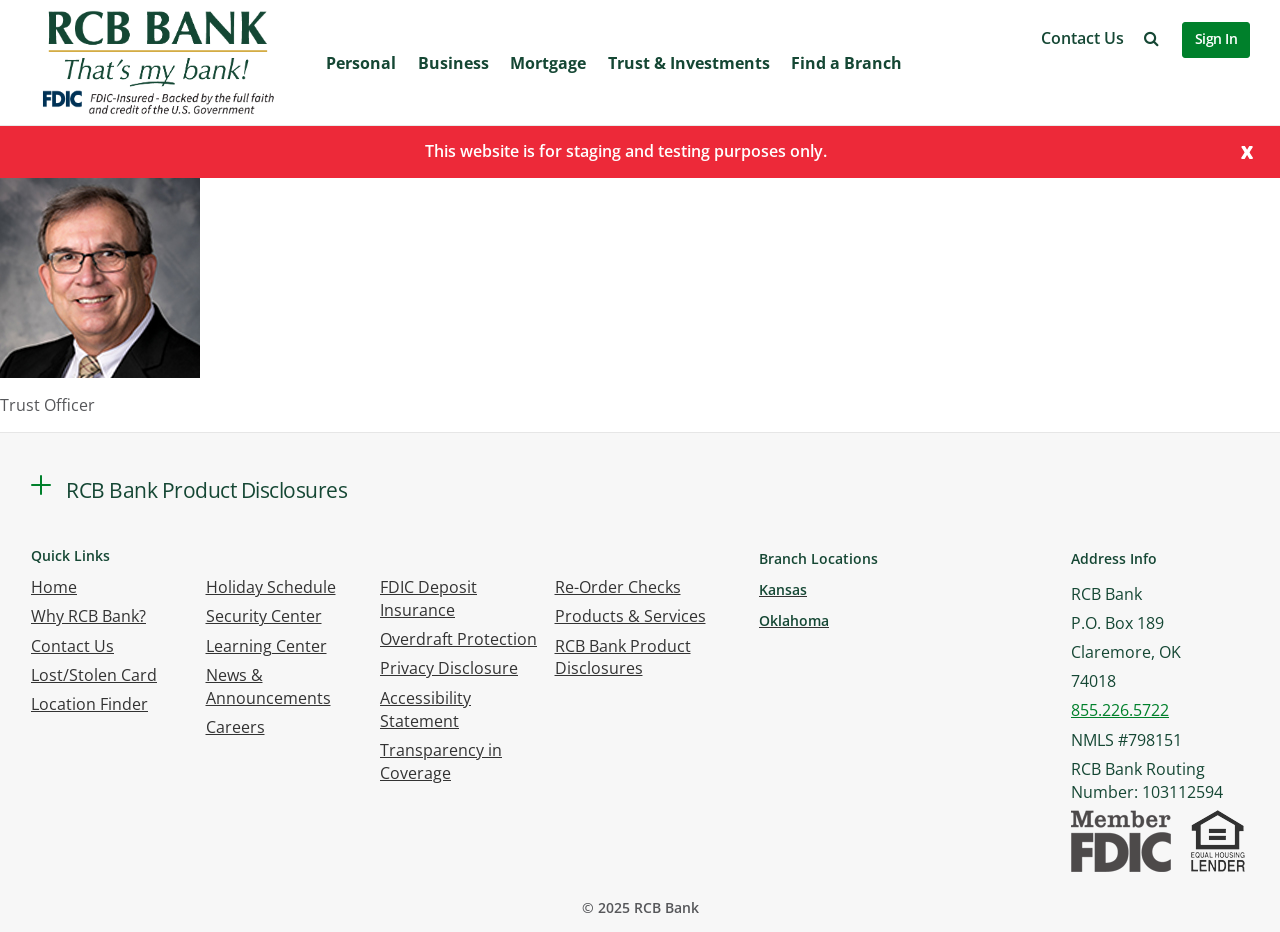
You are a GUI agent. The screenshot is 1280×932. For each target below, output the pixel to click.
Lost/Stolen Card (94, 675)
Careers (235, 727)
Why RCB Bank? (88, 616)
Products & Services (630, 616)
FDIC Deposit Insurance (428, 598)
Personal (361, 63)
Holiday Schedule (271, 587)
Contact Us (1082, 38)
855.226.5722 (1120, 710)
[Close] (1247, 150)
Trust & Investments (689, 63)
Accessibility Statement (425, 709)
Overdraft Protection (458, 639)
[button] (1151, 38)
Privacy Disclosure (449, 668)
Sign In (1216, 38)
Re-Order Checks (618, 587)
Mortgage (548, 63)
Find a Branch (846, 63)
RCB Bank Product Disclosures (623, 657)
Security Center (264, 616)
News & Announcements (268, 686)
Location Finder (89, 704)
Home (54, 587)
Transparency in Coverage (441, 761)
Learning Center (266, 646)
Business (453, 63)
